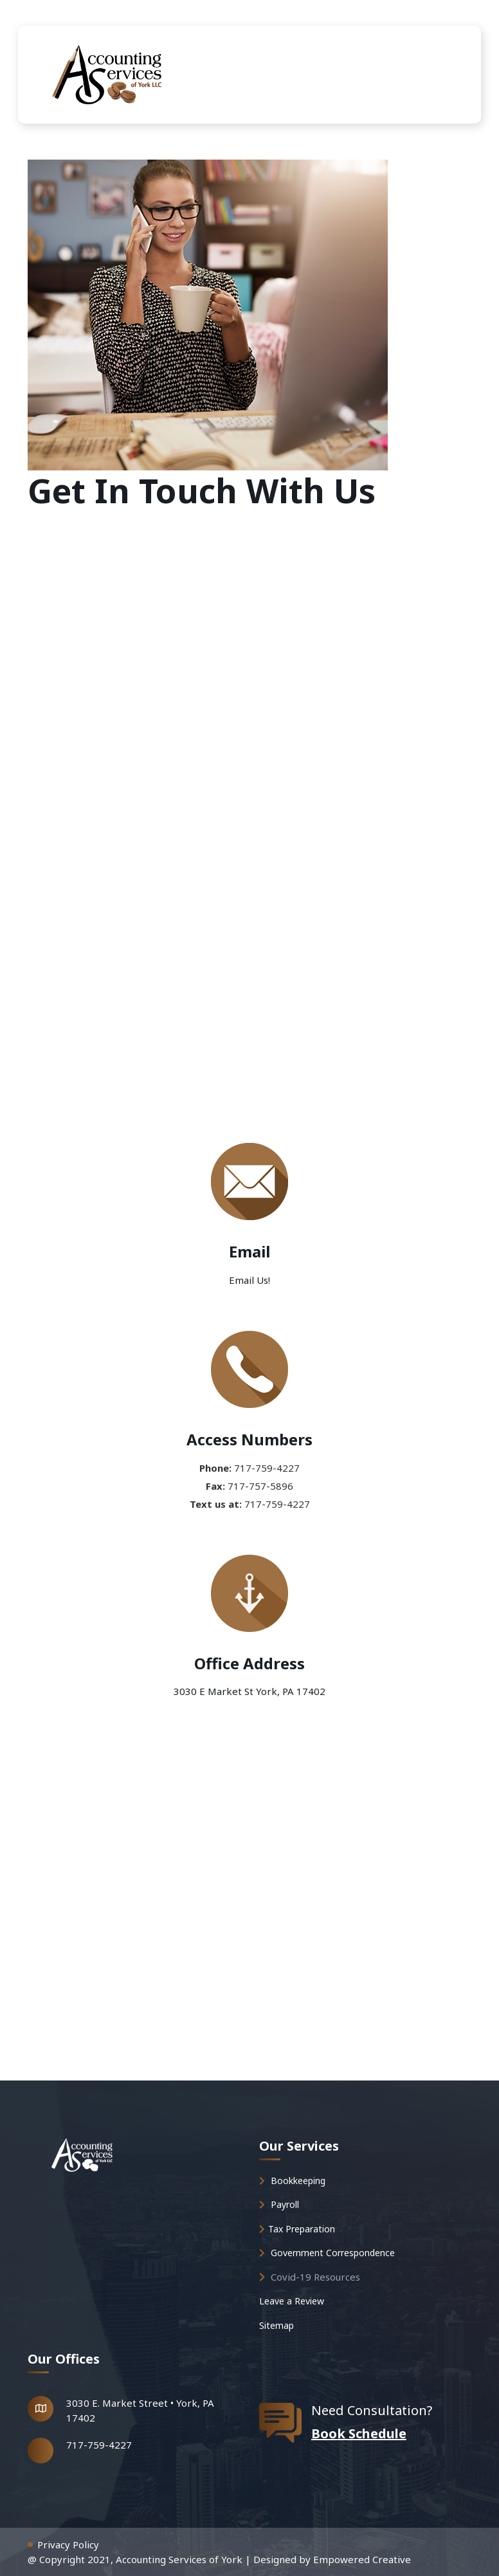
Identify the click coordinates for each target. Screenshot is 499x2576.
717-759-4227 (99, 2444)
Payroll (279, 2204)
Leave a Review (291, 2301)
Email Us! (249, 1280)
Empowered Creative (362, 2559)
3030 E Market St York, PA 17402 (249, 1691)
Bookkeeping (292, 2180)
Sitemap (276, 2325)
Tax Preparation (297, 2229)
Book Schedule (358, 2433)
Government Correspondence (327, 2253)
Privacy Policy (68, 2544)
